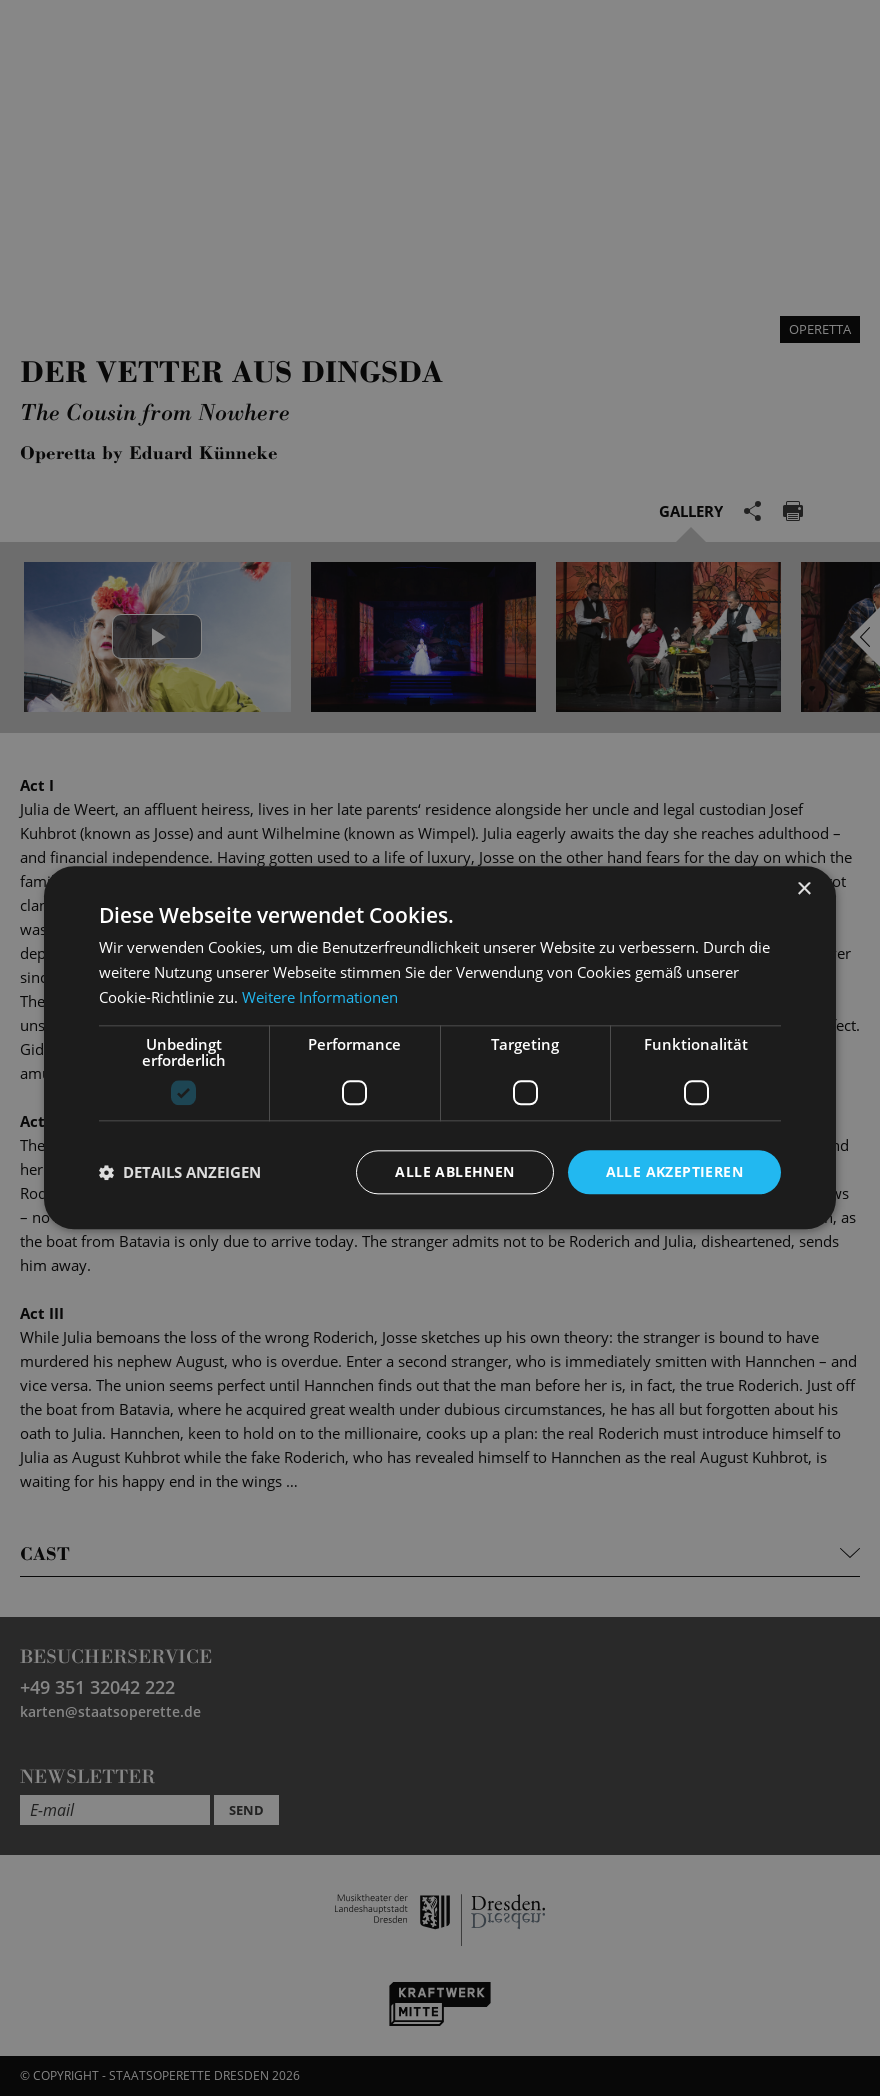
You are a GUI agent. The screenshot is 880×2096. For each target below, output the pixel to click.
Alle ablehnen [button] (454, 1171)
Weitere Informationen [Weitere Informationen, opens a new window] (320, 997)
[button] (180, 1172)
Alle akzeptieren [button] (674, 1171)
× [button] (803, 889)
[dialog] (440, 1048)
